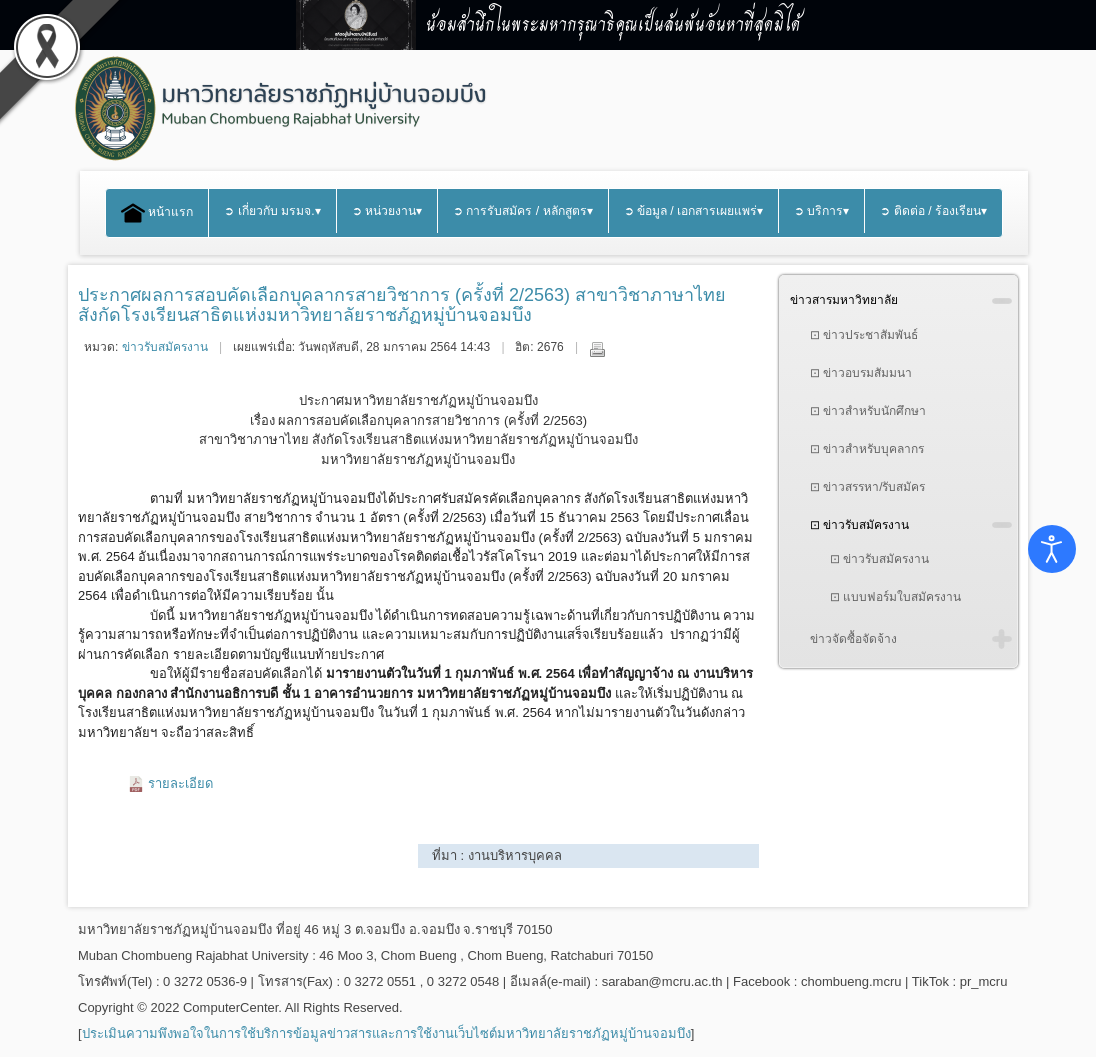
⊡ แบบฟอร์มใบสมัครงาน (895, 597)
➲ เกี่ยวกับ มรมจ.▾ (272, 211)
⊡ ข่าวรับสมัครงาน (859, 525)
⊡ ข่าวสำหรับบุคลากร (867, 449)
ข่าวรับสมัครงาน (165, 347)
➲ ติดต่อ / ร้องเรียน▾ (933, 211)
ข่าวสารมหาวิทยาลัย (844, 300)
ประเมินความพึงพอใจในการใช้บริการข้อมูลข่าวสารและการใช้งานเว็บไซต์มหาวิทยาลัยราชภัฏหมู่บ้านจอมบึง (386, 1033)
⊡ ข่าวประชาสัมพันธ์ (864, 335)
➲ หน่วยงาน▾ (387, 211)
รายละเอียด (180, 783)
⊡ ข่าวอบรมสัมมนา (861, 373)
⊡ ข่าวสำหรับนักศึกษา (868, 411)
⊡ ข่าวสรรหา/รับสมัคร (868, 487)
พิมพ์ (597, 349)
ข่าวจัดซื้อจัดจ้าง (853, 639)
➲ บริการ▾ (821, 211)
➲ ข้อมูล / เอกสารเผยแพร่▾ (694, 211)
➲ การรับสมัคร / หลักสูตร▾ (523, 211)
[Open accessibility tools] (1052, 549)
